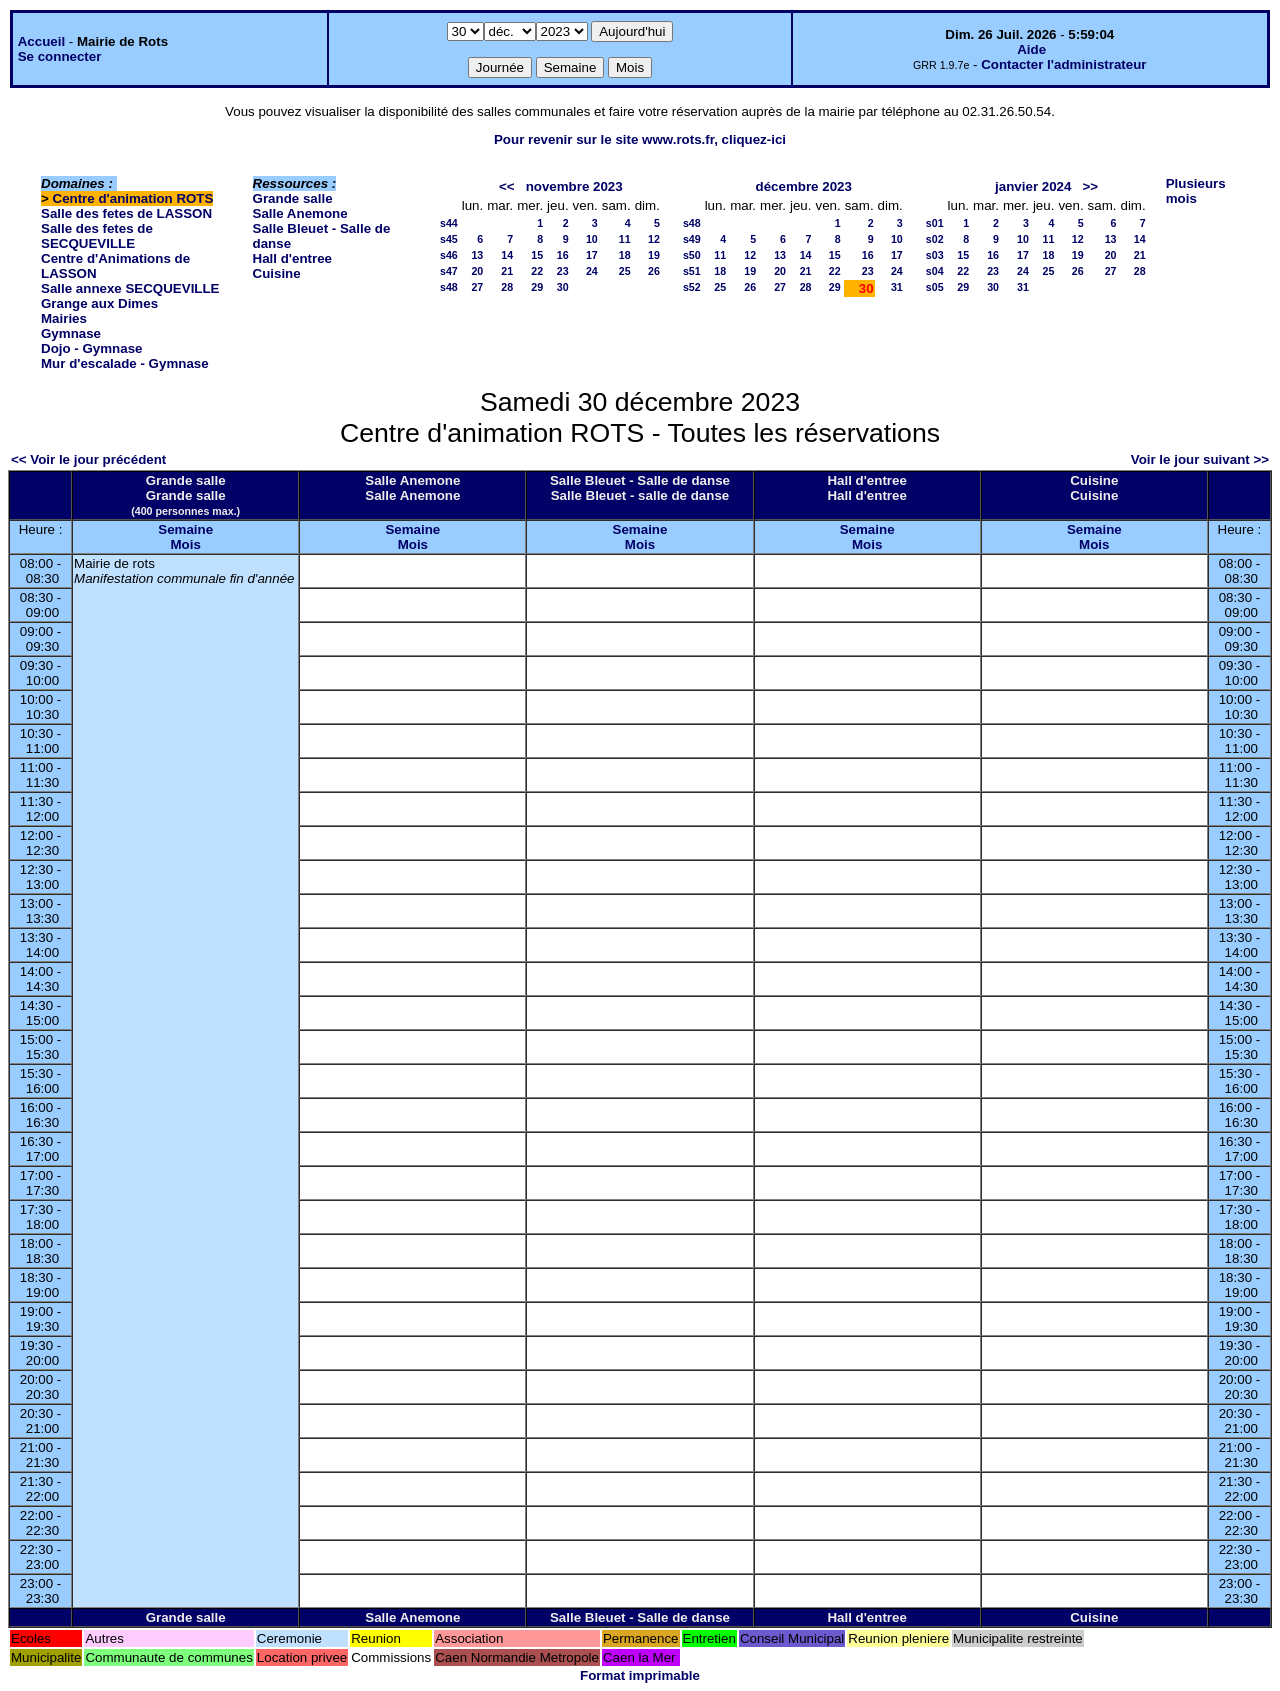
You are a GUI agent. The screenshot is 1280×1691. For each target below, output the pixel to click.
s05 (935, 287)
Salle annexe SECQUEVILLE (130, 288)
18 (625, 255)
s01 (935, 223)
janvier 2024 (1033, 186)
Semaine (185, 529)
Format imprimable (640, 1675)
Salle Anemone (300, 213)
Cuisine (277, 273)
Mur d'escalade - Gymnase (125, 363)
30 (563, 287)
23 (563, 271)
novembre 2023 (574, 186)
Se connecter (60, 56)
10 (592, 239)
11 (625, 239)
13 (477, 255)
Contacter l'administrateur (1063, 64)
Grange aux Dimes (99, 303)
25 (625, 271)
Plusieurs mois (1196, 191)
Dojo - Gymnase (91, 348)
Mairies (64, 318)
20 (477, 271)
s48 (449, 287)
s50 (692, 255)
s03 (935, 255)
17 (592, 255)
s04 (935, 271)
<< (507, 186)
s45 (449, 239)
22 (537, 271)
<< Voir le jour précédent (88, 459)
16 (563, 255)
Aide (1031, 49)
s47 (449, 271)
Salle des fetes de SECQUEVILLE (97, 236)
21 (507, 271)
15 (537, 255)
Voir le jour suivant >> (1200, 459)
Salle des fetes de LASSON (126, 213)
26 (654, 271)
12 (654, 239)
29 (537, 287)
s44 (449, 223)
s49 (692, 239)
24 (592, 271)
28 (507, 287)
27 (477, 287)
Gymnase (71, 333)
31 (897, 287)
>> (1091, 186)
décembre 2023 (804, 186)
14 (507, 255)
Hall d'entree (292, 258)
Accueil (41, 41)
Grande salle (293, 198)
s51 (692, 271)
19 (654, 255)
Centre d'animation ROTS (133, 198)
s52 (692, 287)
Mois (185, 544)
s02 (935, 239)
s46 (449, 255)
